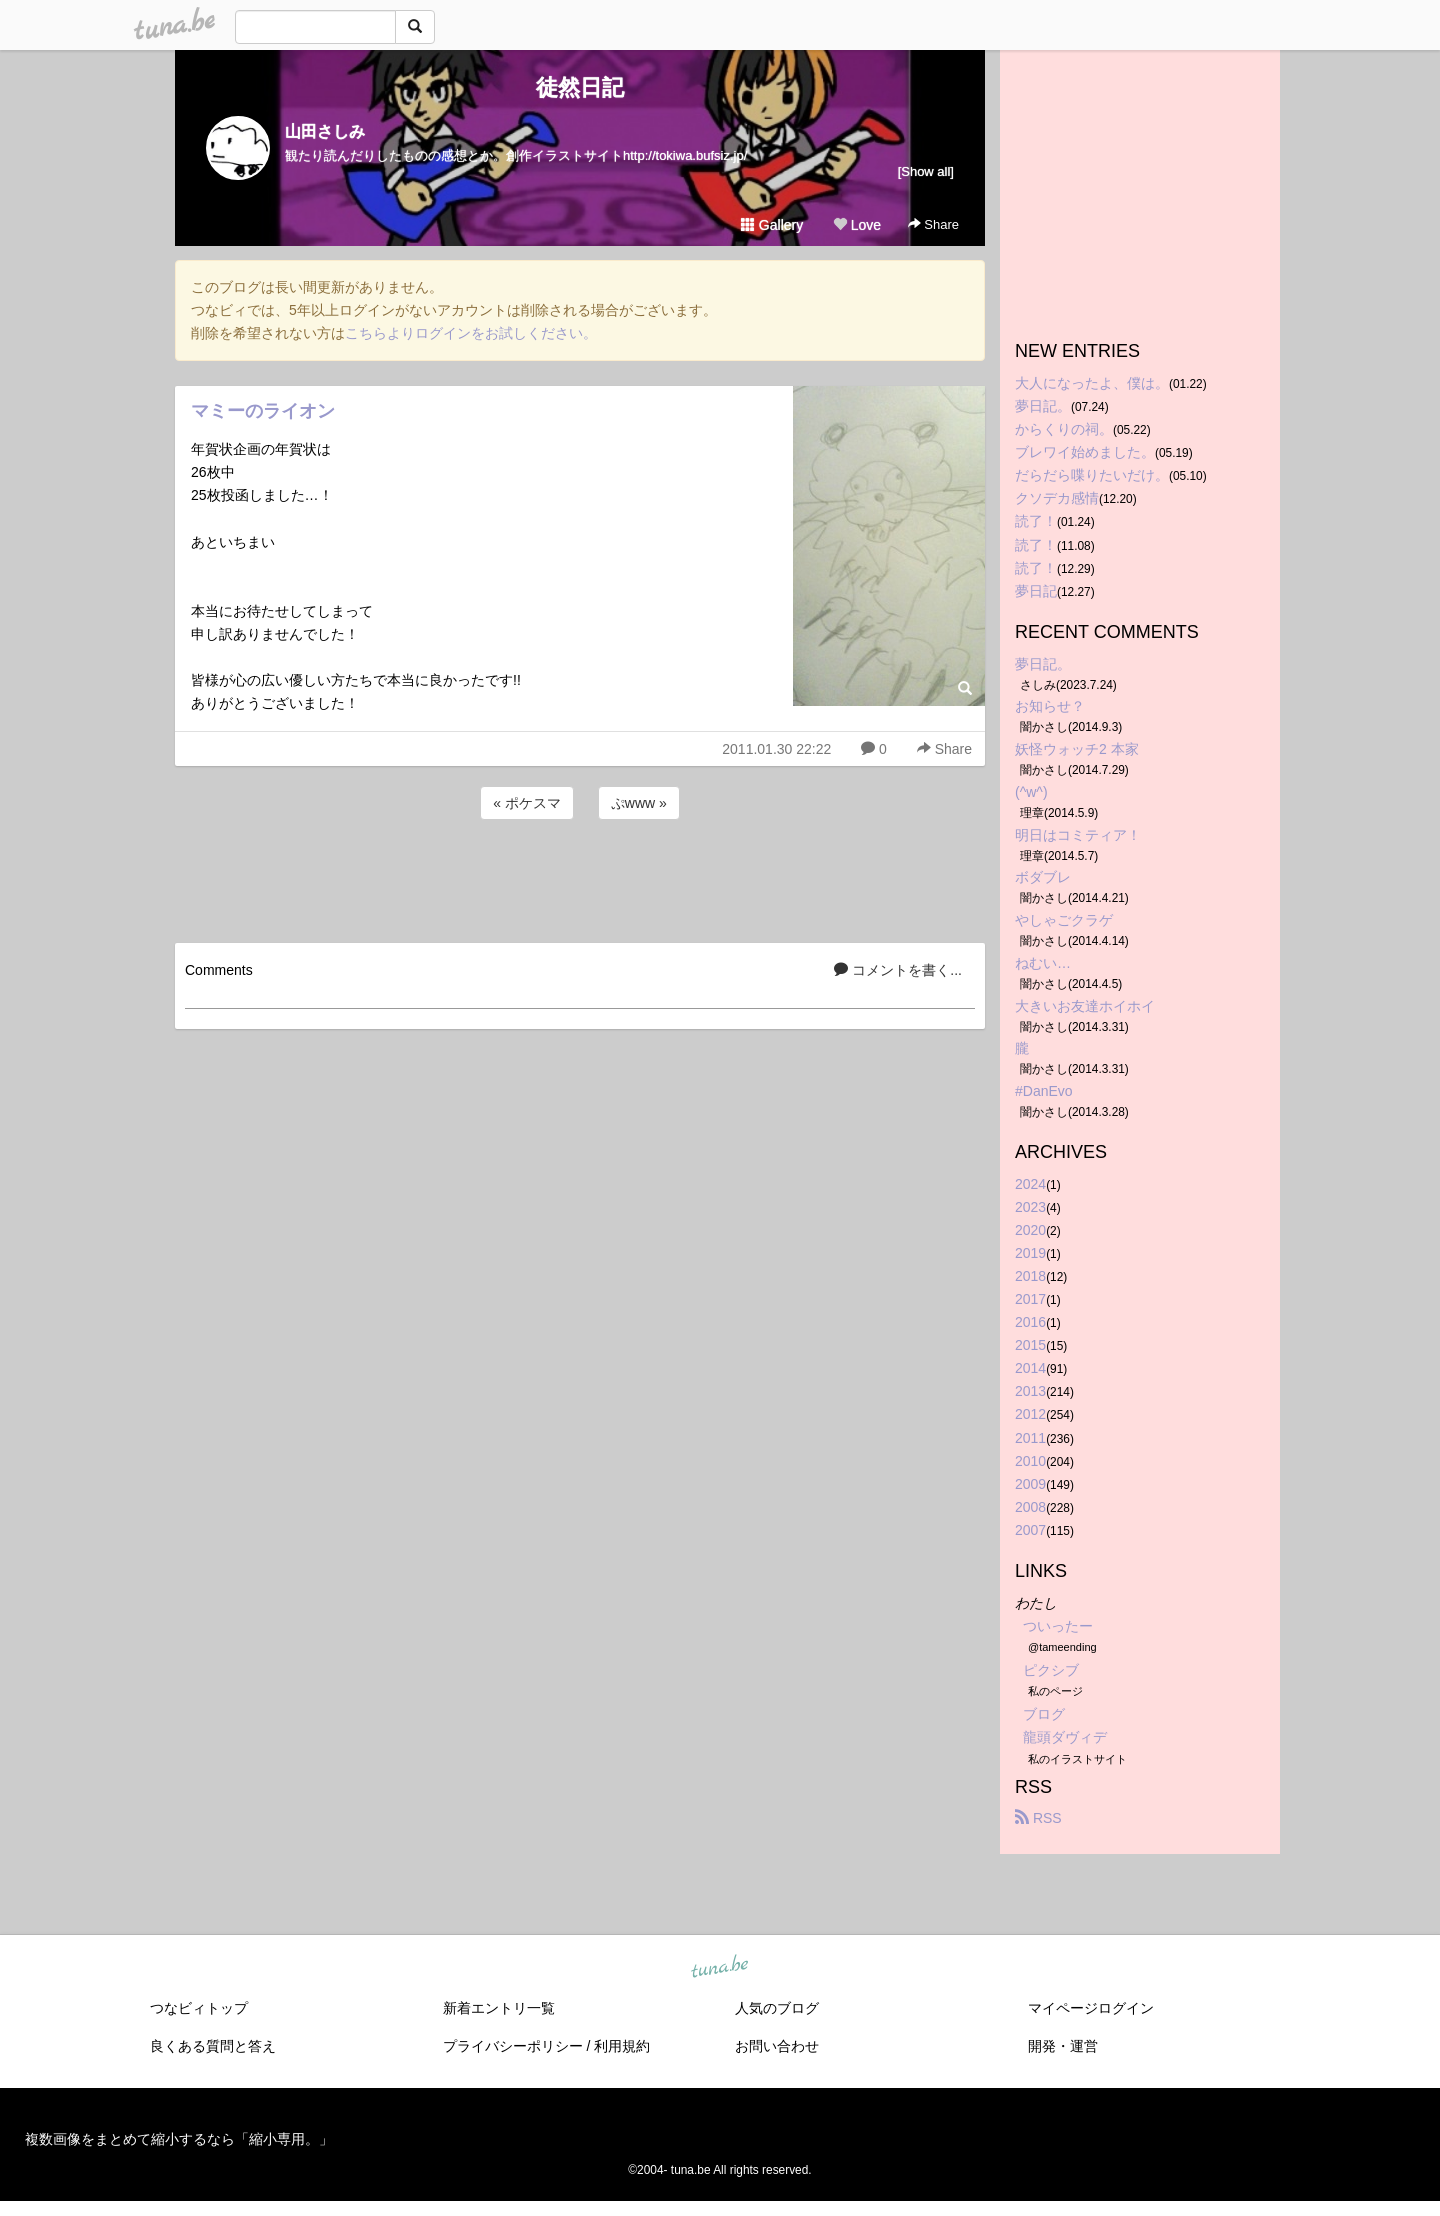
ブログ (1044, 1714)
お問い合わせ (777, 2046)
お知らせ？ (1050, 706)
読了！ (1036, 521)
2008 (1030, 1507)
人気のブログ (777, 2008)
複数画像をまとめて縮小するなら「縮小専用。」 (179, 2139)
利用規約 (622, 2046)
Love (857, 225)
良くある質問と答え (213, 2046)
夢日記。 (1043, 406)
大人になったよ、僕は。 (1092, 383)
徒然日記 (580, 87)
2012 (1030, 1414)
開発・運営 (1063, 2046)
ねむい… (1043, 963)
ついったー (1058, 1626)
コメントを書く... (898, 970)
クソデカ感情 (1057, 498)
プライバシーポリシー (513, 2046)
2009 (1030, 1484)
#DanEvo (1044, 1091)
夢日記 (1036, 591)
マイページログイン (1091, 2008)
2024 (1030, 1184)
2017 (1030, 1299)
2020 (1030, 1230)
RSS (1038, 1818)
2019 (1030, 1253)
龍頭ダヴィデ (1065, 1737)
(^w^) (1031, 792)
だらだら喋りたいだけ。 (1092, 475)
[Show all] (926, 171)
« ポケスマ (527, 803)
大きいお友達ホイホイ (1085, 1006)
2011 (1030, 1438)
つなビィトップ (199, 2008)
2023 (1030, 1207)
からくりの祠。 (1064, 429)
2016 (1030, 1322)
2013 (1030, 1391)
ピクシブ (1051, 1670)
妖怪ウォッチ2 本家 (1077, 749)
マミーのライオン (263, 411)
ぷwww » (639, 803)
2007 (1030, 1530)
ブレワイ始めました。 (1085, 452)
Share (933, 224)
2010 (1030, 1461)
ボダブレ (1043, 877)
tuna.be (719, 1967)
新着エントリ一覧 (499, 2008)
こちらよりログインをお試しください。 (471, 333)
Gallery (772, 225)
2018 (1030, 1276)
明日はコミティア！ (1078, 835)
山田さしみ (325, 131)
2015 (1030, 1345)
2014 (1030, 1368)
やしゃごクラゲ (1064, 920)
